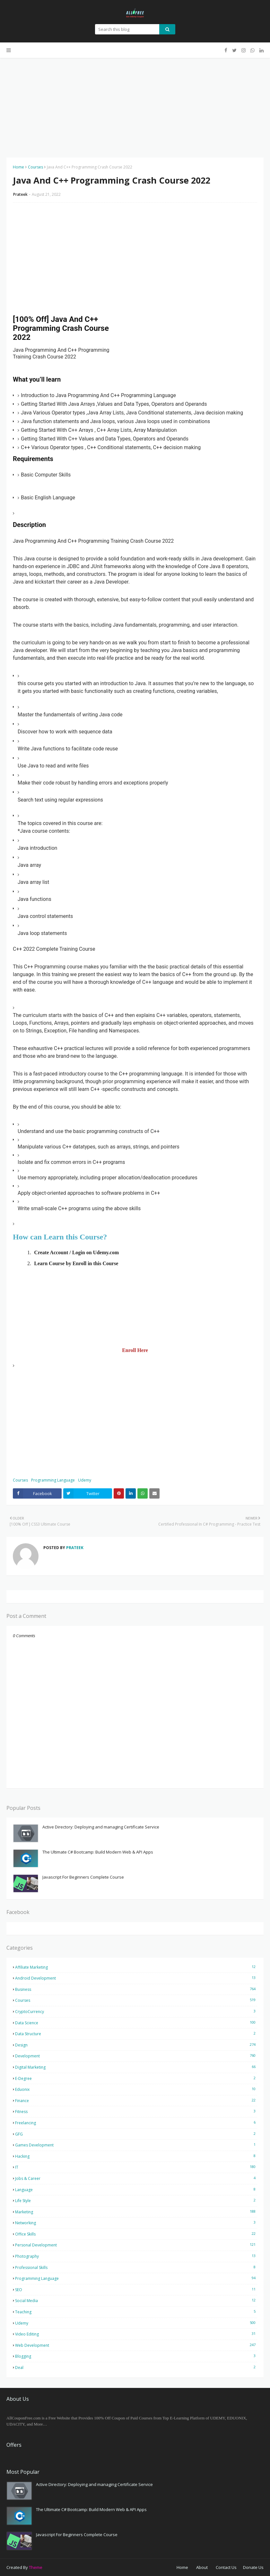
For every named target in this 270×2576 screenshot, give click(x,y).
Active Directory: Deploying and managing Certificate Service (100, 1827)
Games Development (136, 2145)
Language (136, 2189)
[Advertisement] (135, 103)
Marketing (136, 2212)
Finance (136, 2100)
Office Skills (136, 2234)
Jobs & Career (136, 2178)
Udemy (84, 1480)
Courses (35, 167)
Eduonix (136, 2089)
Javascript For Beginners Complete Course (83, 1877)
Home (18, 167)
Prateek (20, 194)
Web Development (136, 2345)
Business (136, 1989)
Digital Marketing (136, 2067)
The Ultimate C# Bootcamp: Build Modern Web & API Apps (97, 1852)
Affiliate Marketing (136, 1967)
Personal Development (136, 2245)
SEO (136, 2289)
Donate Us (253, 2567)
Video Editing (136, 2334)
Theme (35, 2567)
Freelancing (136, 2123)
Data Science (136, 2023)
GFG (136, 2134)
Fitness (136, 2111)
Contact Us (226, 2567)
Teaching (136, 2312)
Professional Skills (136, 2267)
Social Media (136, 2300)
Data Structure (136, 2033)
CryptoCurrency (136, 2011)
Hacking (136, 2156)
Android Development (136, 1978)
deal (136, 2367)
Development (136, 2056)
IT (136, 2167)
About (202, 2567)
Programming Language (53, 1480)
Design (136, 2045)
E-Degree (136, 2078)
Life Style (136, 2200)
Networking (136, 2223)
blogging (136, 2356)
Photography (136, 2256)
